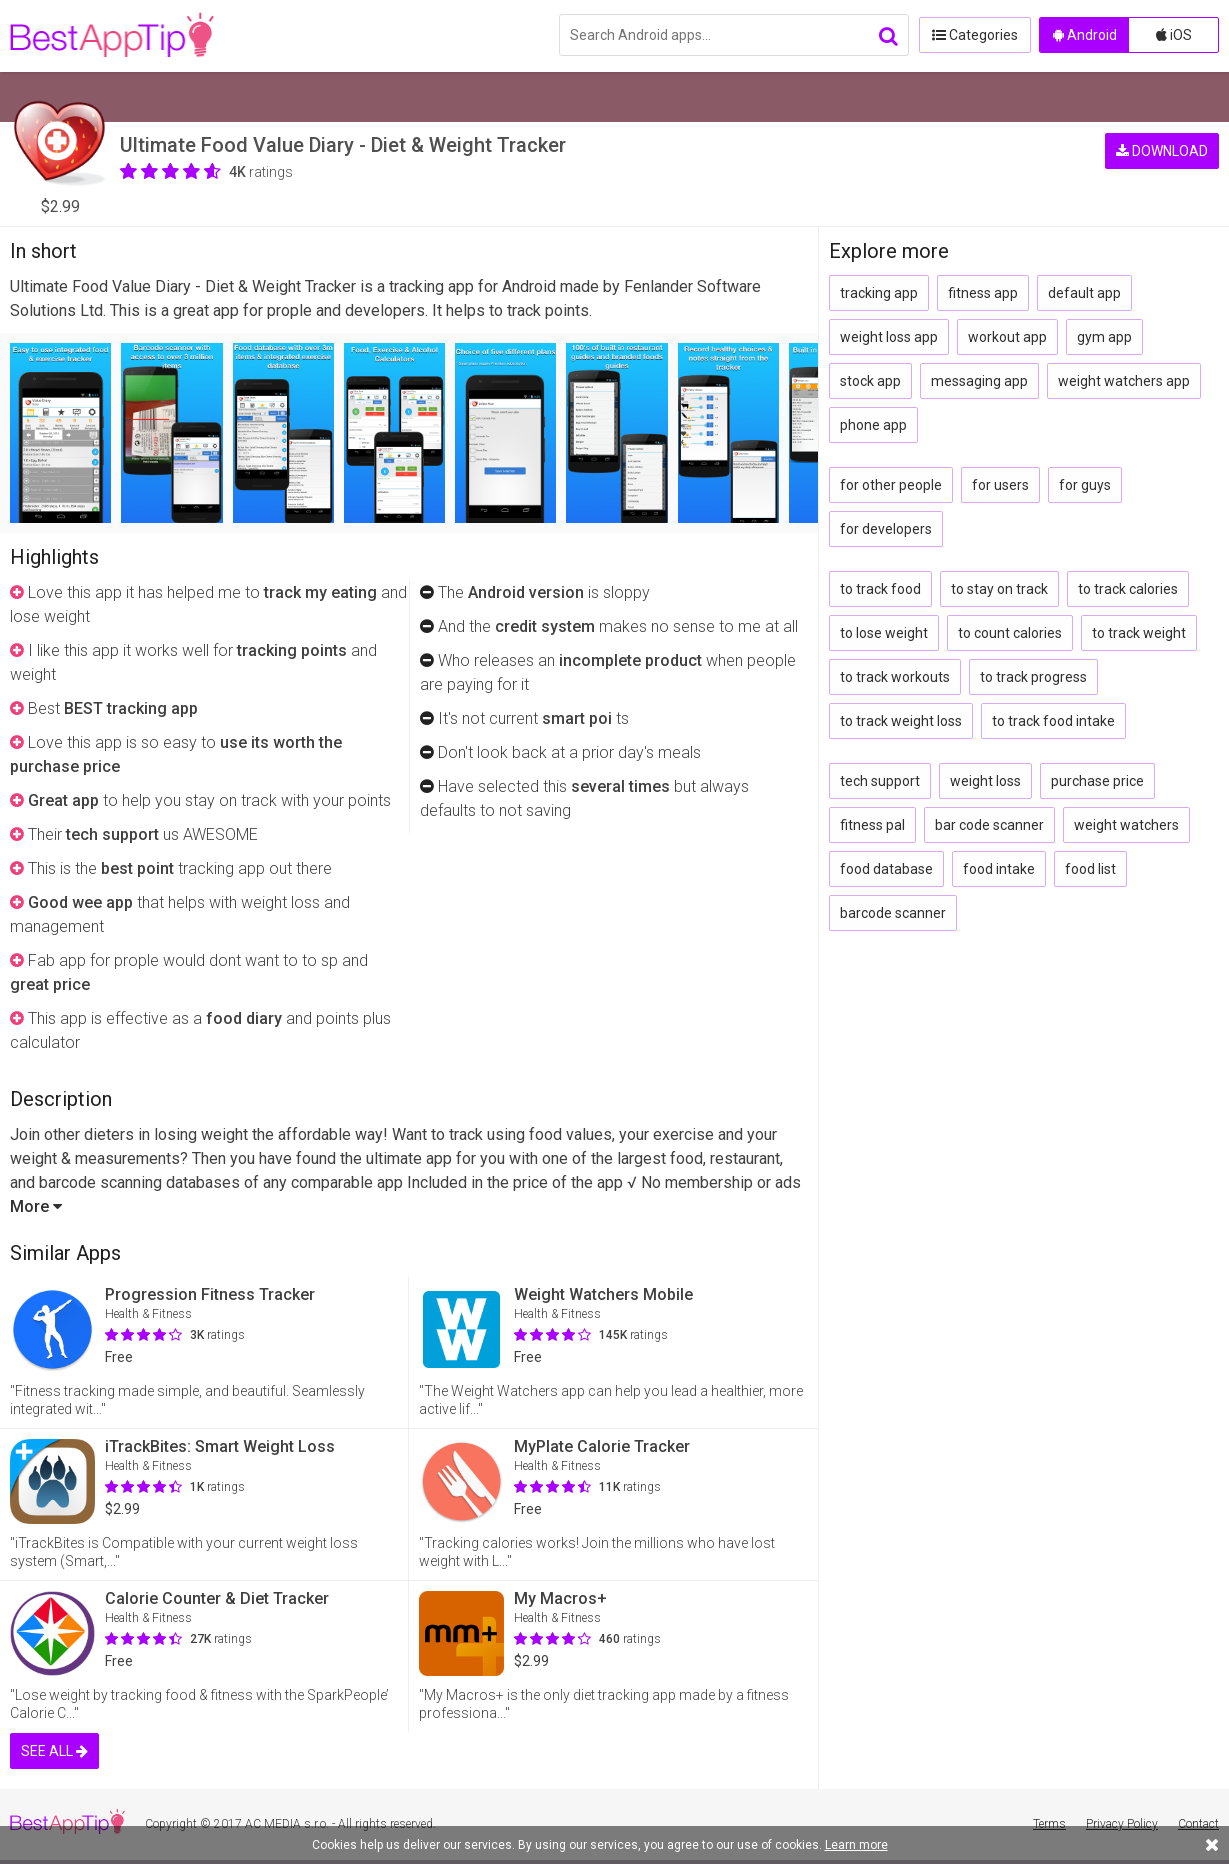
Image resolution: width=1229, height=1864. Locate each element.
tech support (880, 781)
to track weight (1139, 633)
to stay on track (999, 589)
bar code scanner (989, 825)
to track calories (1128, 589)
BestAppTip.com (112, 36)
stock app (870, 381)
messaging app (979, 381)
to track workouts (895, 677)
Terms (1049, 1824)
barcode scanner (893, 913)
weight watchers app (1124, 381)
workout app (1007, 337)
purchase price (1097, 781)
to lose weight (884, 633)
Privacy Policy (1122, 1824)
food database (886, 869)
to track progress (1033, 677)
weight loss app (889, 337)
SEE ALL (54, 1751)
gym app (1104, 337)
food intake (999, 869)
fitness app (983, 293)
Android (1085, 35)
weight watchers (1126, 825)
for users (1000, 485)
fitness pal (872, 825)
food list (1090, 869)
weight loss (985, 781)
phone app (873, 425)
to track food (880, 589)
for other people (891, 485)
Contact (1198, 1824)
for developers (886, 529)
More (36, 1206)
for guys (1085, 485)
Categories (974, 35)
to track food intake (1053, 721)
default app (1084, 293)
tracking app (879, 293)
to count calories (1010, 633)
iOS (1174, 35)
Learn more (856, 1845)
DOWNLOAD (1162, 150)
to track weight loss (901, 721)
